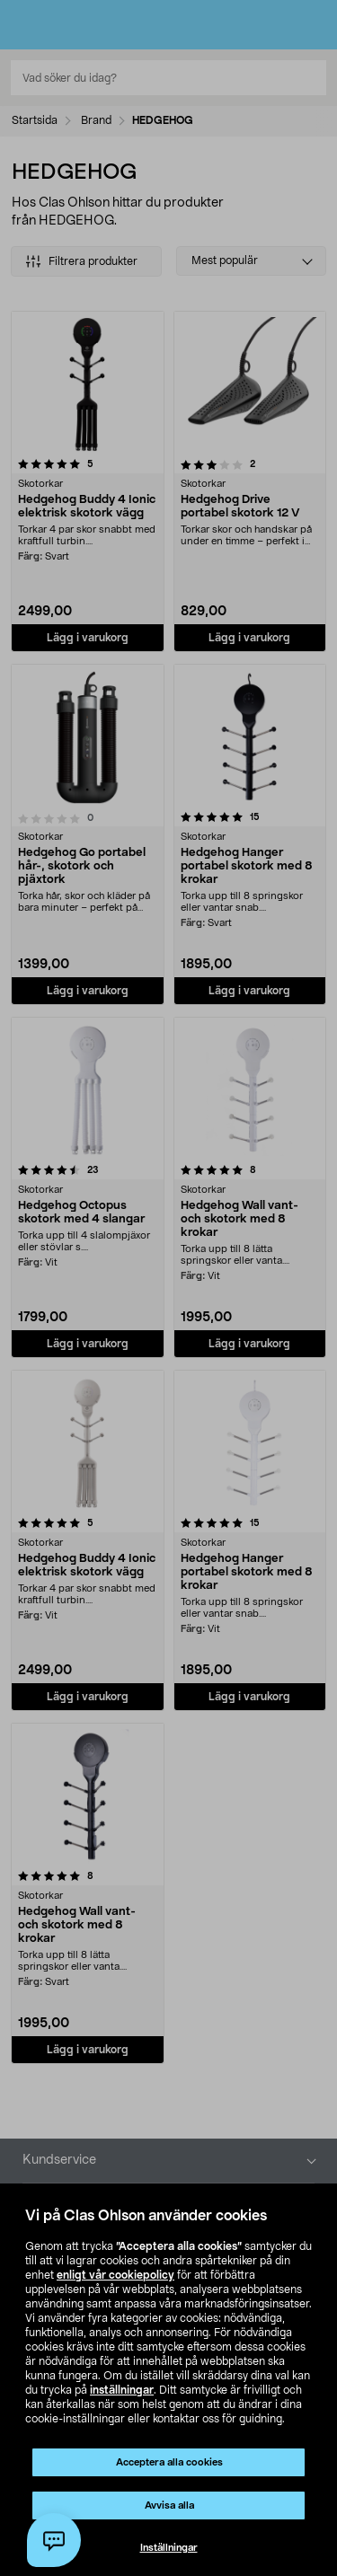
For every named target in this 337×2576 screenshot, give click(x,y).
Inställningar (169, 2548)
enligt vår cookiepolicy (115, 2275)
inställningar (122, 2390)
